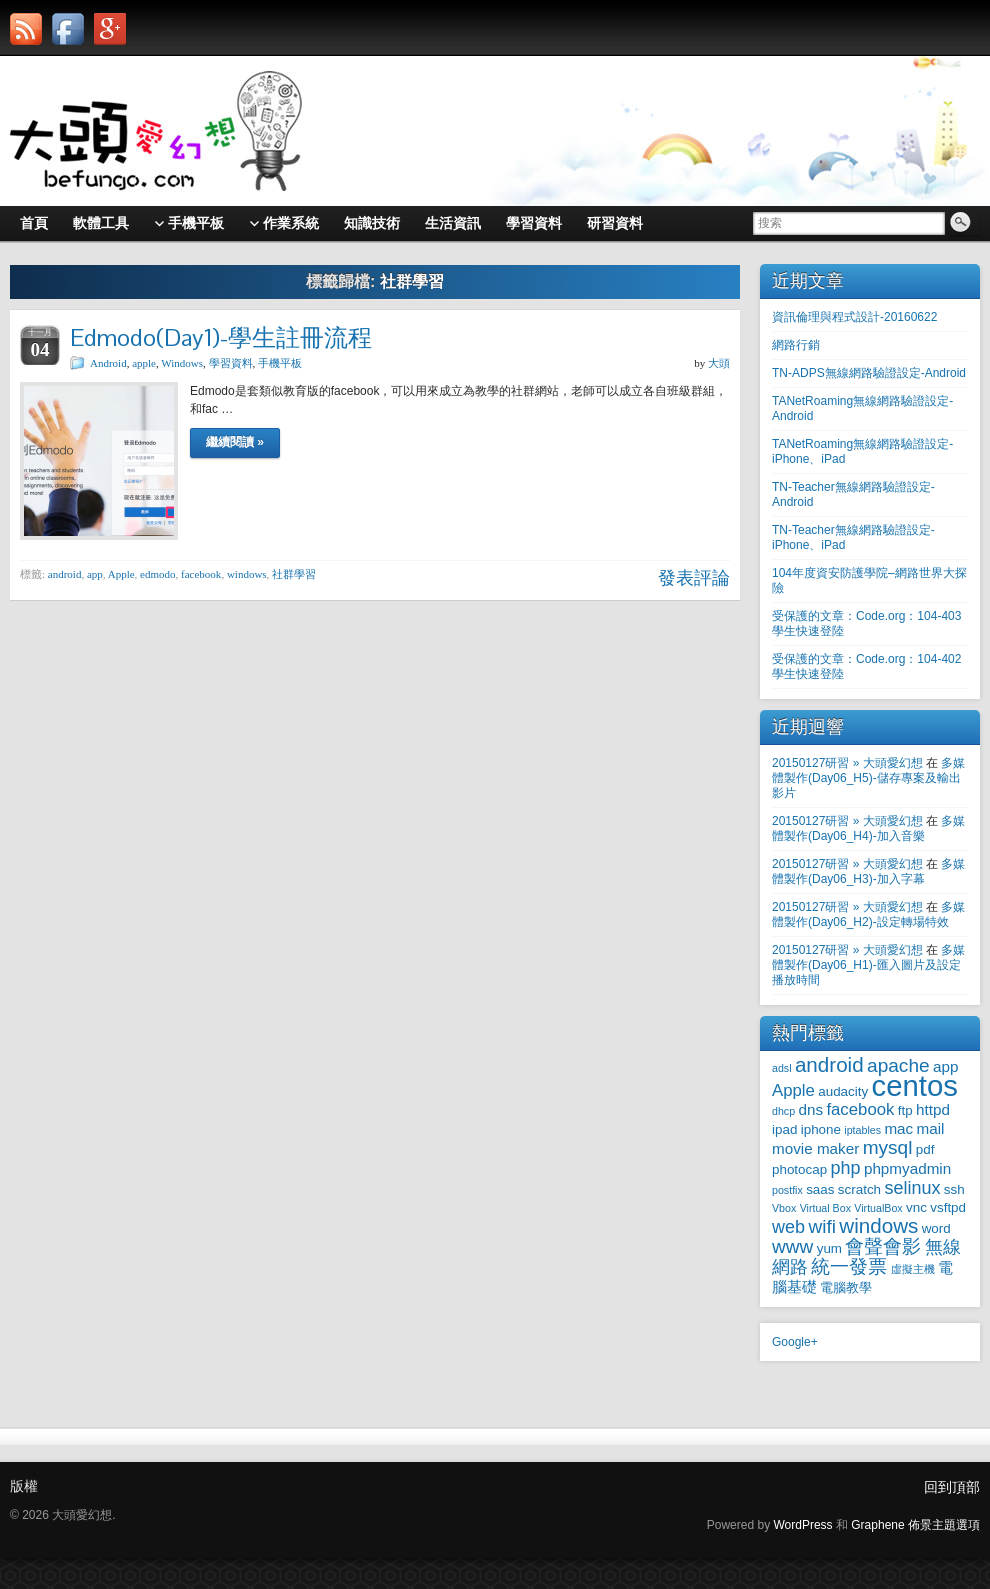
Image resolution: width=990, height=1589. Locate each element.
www (792, 1246)
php (846, 1168)
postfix (787, 1190)
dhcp (783, 1111)
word (936, 1228)
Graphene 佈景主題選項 (915, 1525)
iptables (862, 1130)
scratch (859, 1189)
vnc (916, 1207)
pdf (925, 1149)
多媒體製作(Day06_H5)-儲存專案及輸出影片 (868, 778)
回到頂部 (952, 1487)
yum (829, 1248)
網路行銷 (796, 345)
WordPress (802, 1525)
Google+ (795, 1342)
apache (898, 1065)
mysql (888, 1147)
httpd (933, 1109)
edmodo (157, 574)
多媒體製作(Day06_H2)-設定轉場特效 (868, 914)
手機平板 (280, 363)
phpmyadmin (907, 1168)
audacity (843, 1091)
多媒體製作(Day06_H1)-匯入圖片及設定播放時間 (868, 965)
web (788, 1227)
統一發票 (849, 1266)
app (95, 574)
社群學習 (294, 574)
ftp (905, 1110)
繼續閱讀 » (235, 442)
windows (247, 574)
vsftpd (948, 1207)
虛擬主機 (913, 1269)
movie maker (815, 1148)
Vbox (784, 1208)
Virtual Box (825, 1208)
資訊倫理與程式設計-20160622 (854, 317)
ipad (784, 1129)
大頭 (719, 363)
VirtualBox (878, 1208)
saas (820, 1189)
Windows (182, 363)
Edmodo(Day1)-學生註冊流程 (221, 337)
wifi (822, 1226)
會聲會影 (883, 1246)
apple (144, 363)
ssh (954, 1189)
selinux (912, 1188)
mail (931, 1128)
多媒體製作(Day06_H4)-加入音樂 (868, 828)
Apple (121, 574)
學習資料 (231, 363)
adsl (782, 1068)
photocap (799, 1169)
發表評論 (694, 578)
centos (915, 1085)
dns (810, 1109)
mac (898, 1128)
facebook (201, 574)
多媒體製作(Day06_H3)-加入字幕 (868, 871)
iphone (821, 1129)
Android (108, 363)
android (65, 574)
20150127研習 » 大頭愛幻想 (847, 763)
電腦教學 (846, 1287)
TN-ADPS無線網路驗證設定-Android (869, 373)
